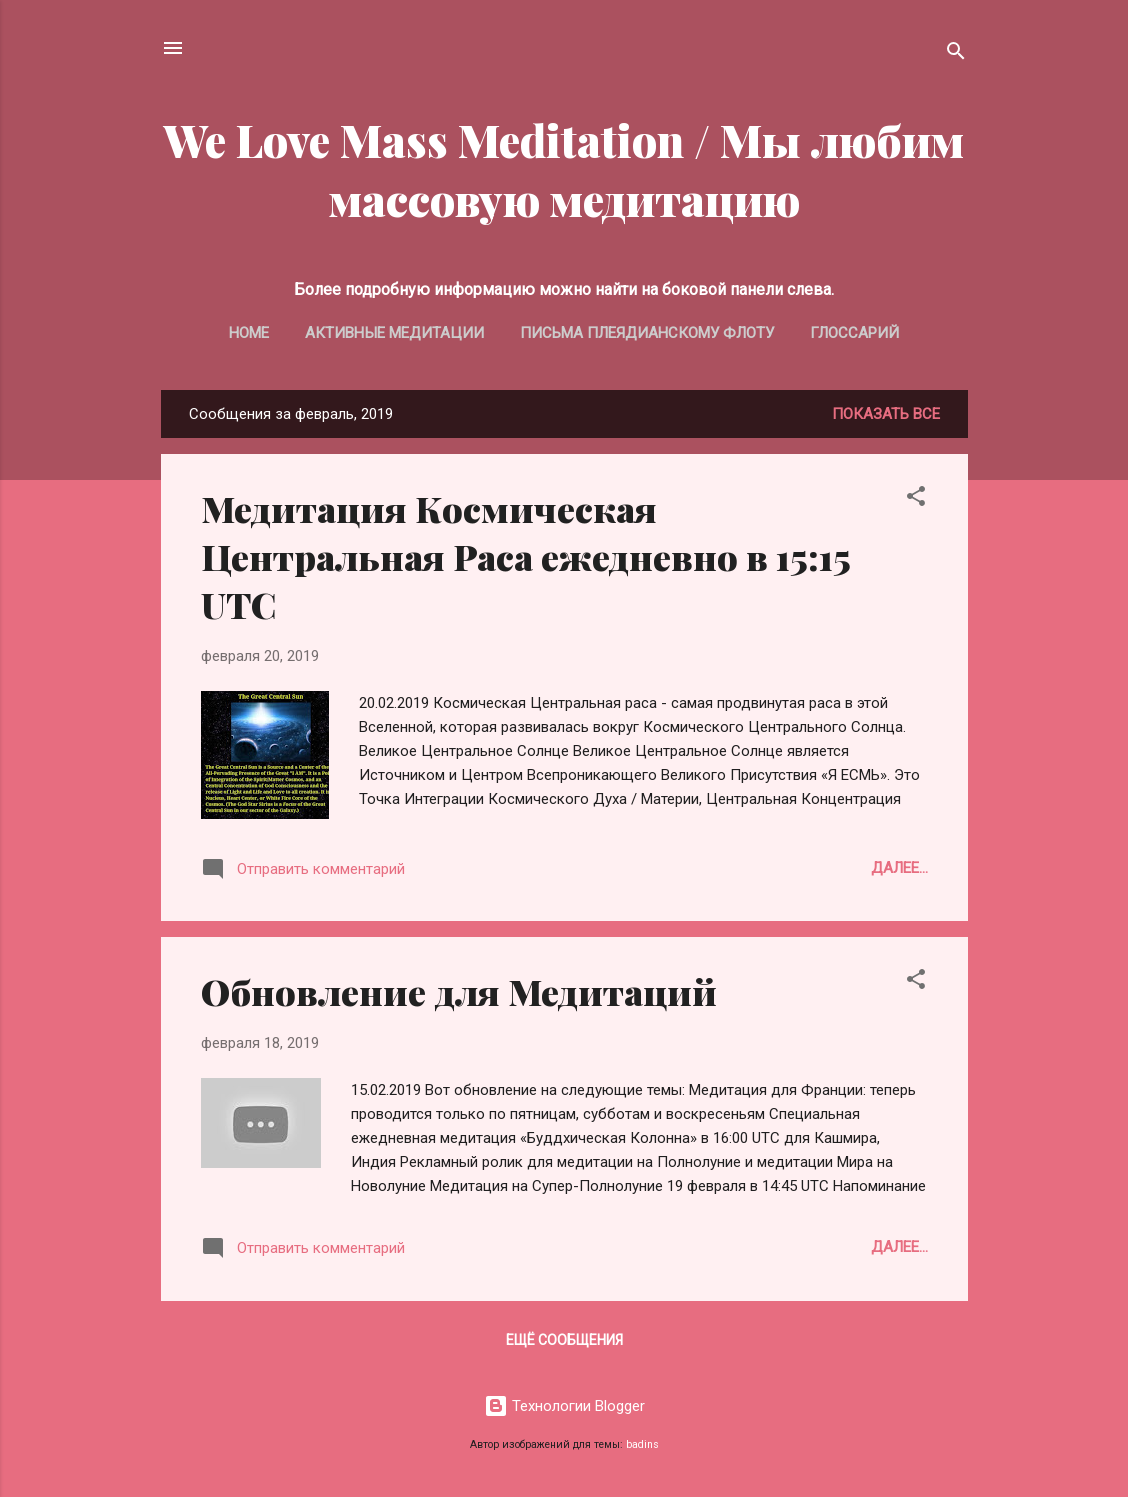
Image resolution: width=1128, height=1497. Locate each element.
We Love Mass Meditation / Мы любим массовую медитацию (564, 169)
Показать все (886, 414)
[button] (916, 499)
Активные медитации (394, 333)
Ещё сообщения (564, 1340)
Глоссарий (854, 333)
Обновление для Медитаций (459, 991)
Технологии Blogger (564, 1406)
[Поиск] (956, 54)
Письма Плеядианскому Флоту (647, 333)
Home (249, 333)
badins (642, 1444)
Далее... (899, 868)
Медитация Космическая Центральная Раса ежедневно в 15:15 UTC (525, 556)
